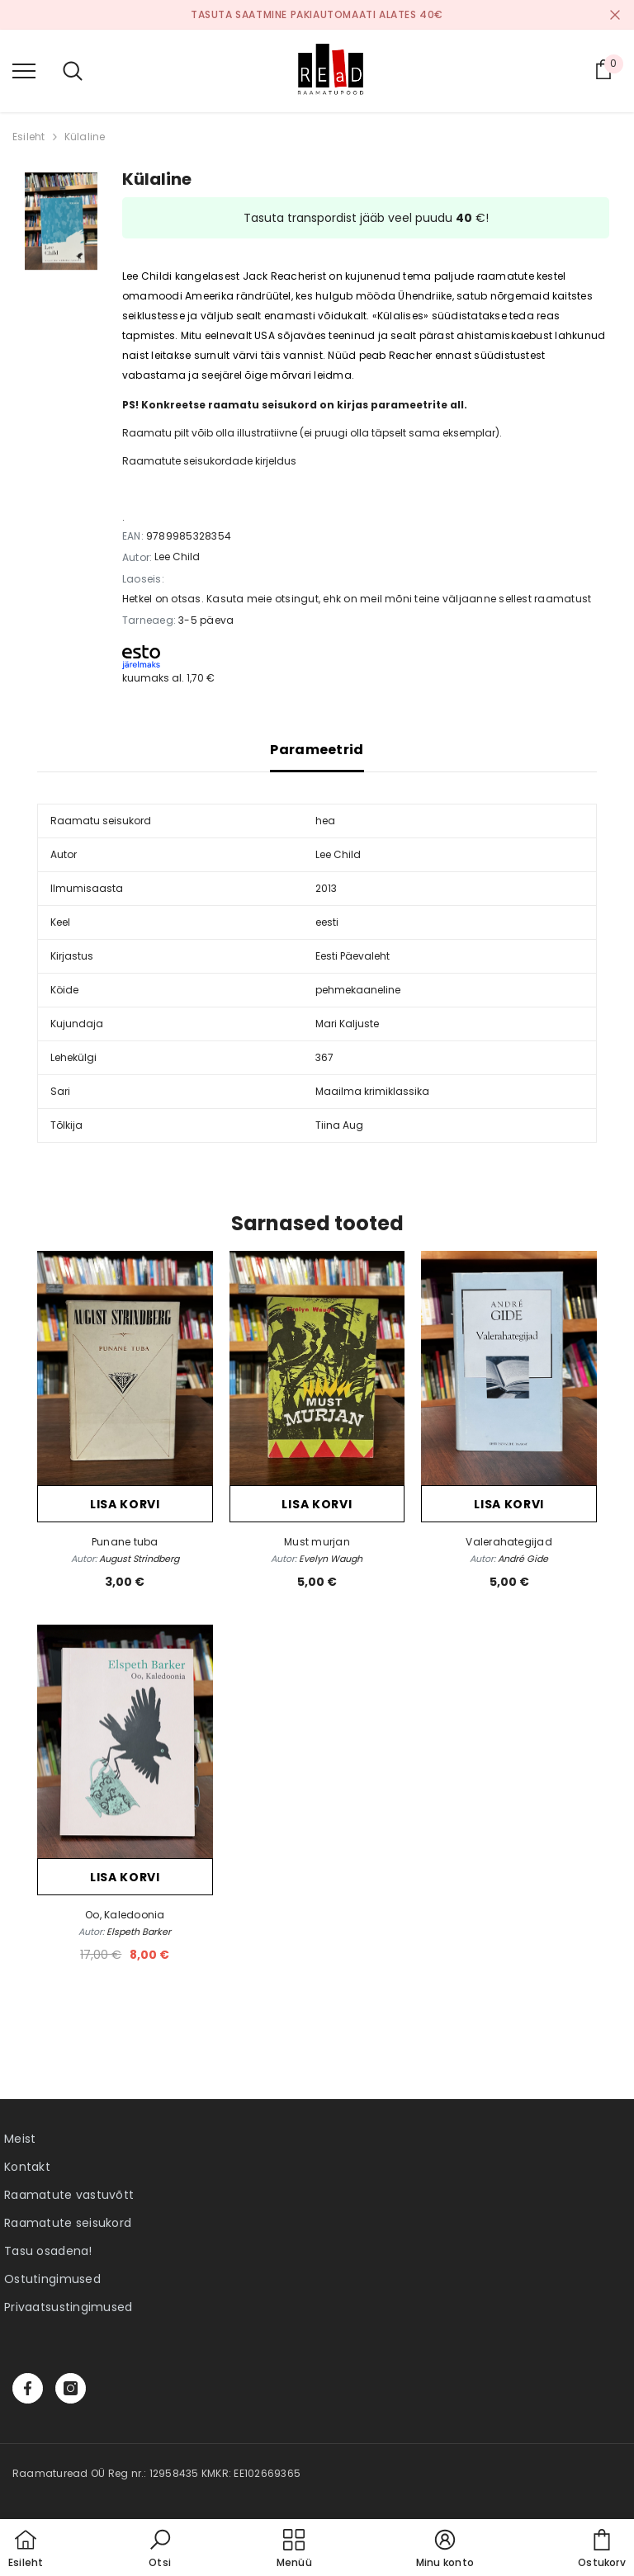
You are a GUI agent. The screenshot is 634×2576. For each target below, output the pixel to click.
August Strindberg (139, 1558)
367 (324, 1057)
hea (325, 821)
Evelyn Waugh (330, 1558)
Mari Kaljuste (347, 1024)
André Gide (523, 1558)
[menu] (23, 70)
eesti (326, 922)
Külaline (85, 137)
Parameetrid (317, 749)
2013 (326, 888)
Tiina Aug (339, 1125)
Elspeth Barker (138, 1931)
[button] (160, 2549)
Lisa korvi (125, 1504)
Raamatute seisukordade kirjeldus (209, 461)
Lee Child (177, 557)
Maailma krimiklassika (372, 1091)
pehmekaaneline (357, 990)
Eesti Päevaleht (352, 956)
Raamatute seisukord (67, 2223)
